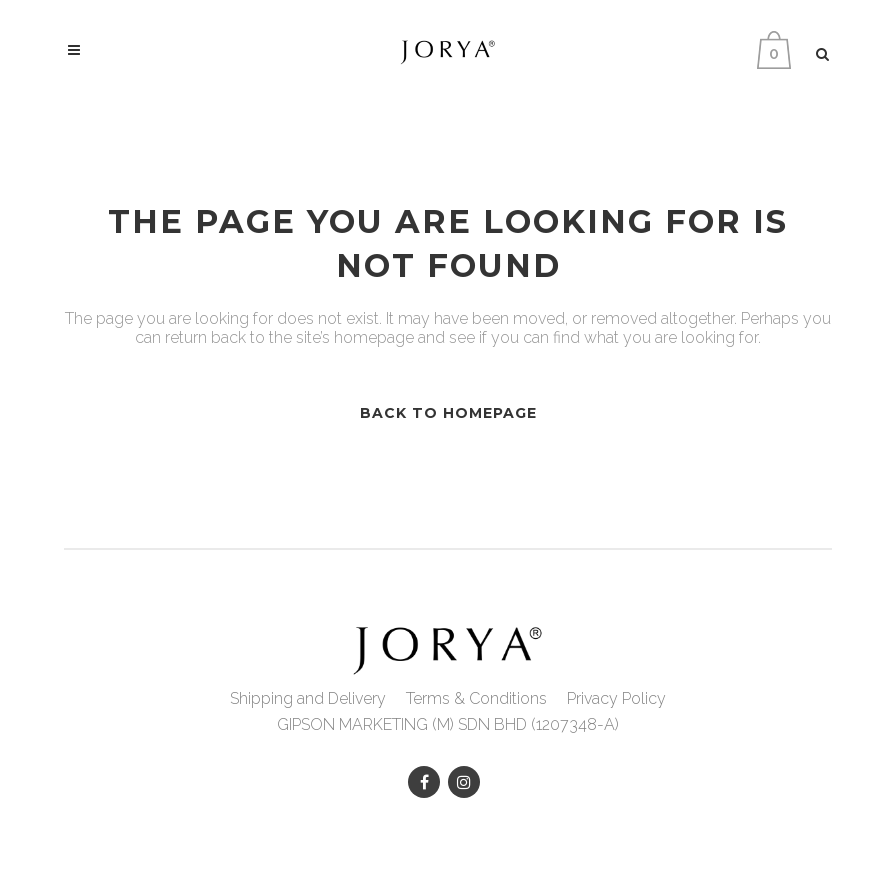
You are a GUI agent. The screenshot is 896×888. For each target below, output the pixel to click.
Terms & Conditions (476, 698)
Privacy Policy (616, 698)
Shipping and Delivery (308, 698)
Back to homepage (448, 413)
